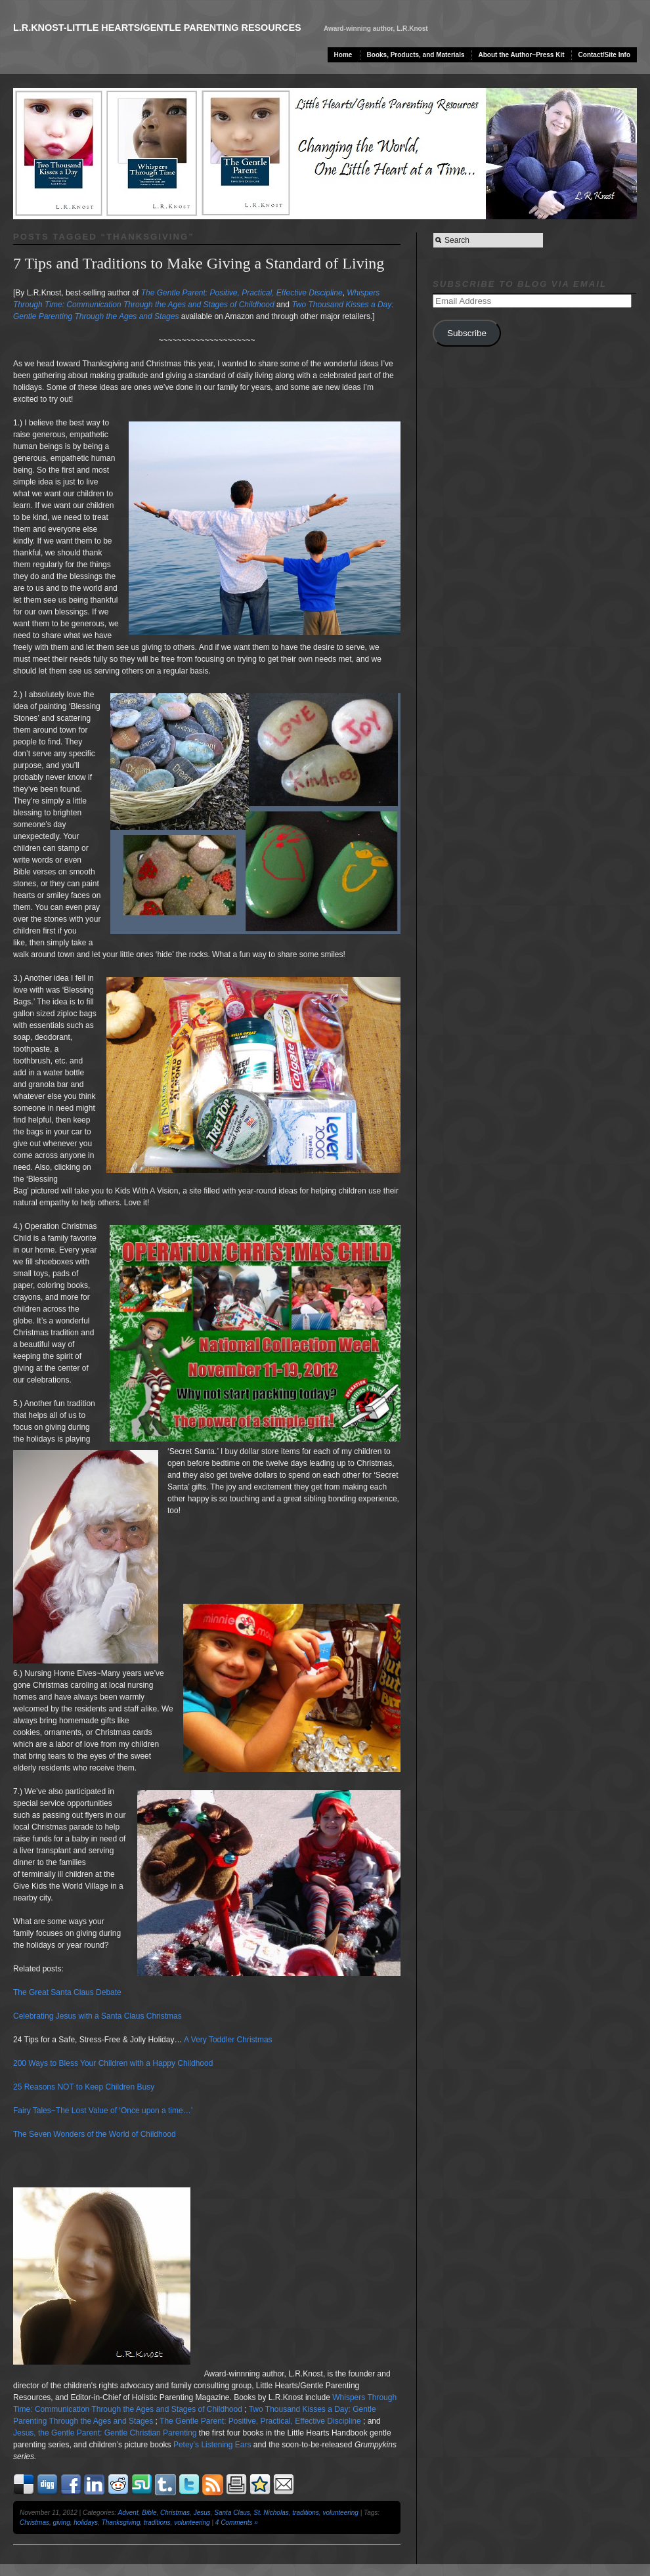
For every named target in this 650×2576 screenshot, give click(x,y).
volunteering (340, 2512)
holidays (86, 2522)
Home (343, 54)
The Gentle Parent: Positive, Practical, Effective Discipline (260, 2421)
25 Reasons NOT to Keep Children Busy (83, 2087)
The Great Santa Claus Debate (67, 1992)
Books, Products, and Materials (416, 54)
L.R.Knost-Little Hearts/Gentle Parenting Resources (157, 27)
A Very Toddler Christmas (228, 2039)
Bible (149, 2512)
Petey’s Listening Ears (212, 2444)
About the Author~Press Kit (522, 54)
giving (61, 2522)
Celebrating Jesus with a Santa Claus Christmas (97, 2016)
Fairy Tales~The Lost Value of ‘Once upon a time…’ (102, 2110)
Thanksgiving (121, 2522)
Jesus (202, 2512)
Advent (128, 2512)
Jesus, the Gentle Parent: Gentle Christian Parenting (105, 2432)
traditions (305, 2512)
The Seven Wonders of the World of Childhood (94, 2134)
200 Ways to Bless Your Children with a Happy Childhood (113, 2063)
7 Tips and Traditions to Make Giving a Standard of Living (198, 263)
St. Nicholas (270, 2512)
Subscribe (467, 333)
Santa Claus (231, 2512)
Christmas (175, 2512)
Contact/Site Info (604, 54)
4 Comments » (236, 2522)
